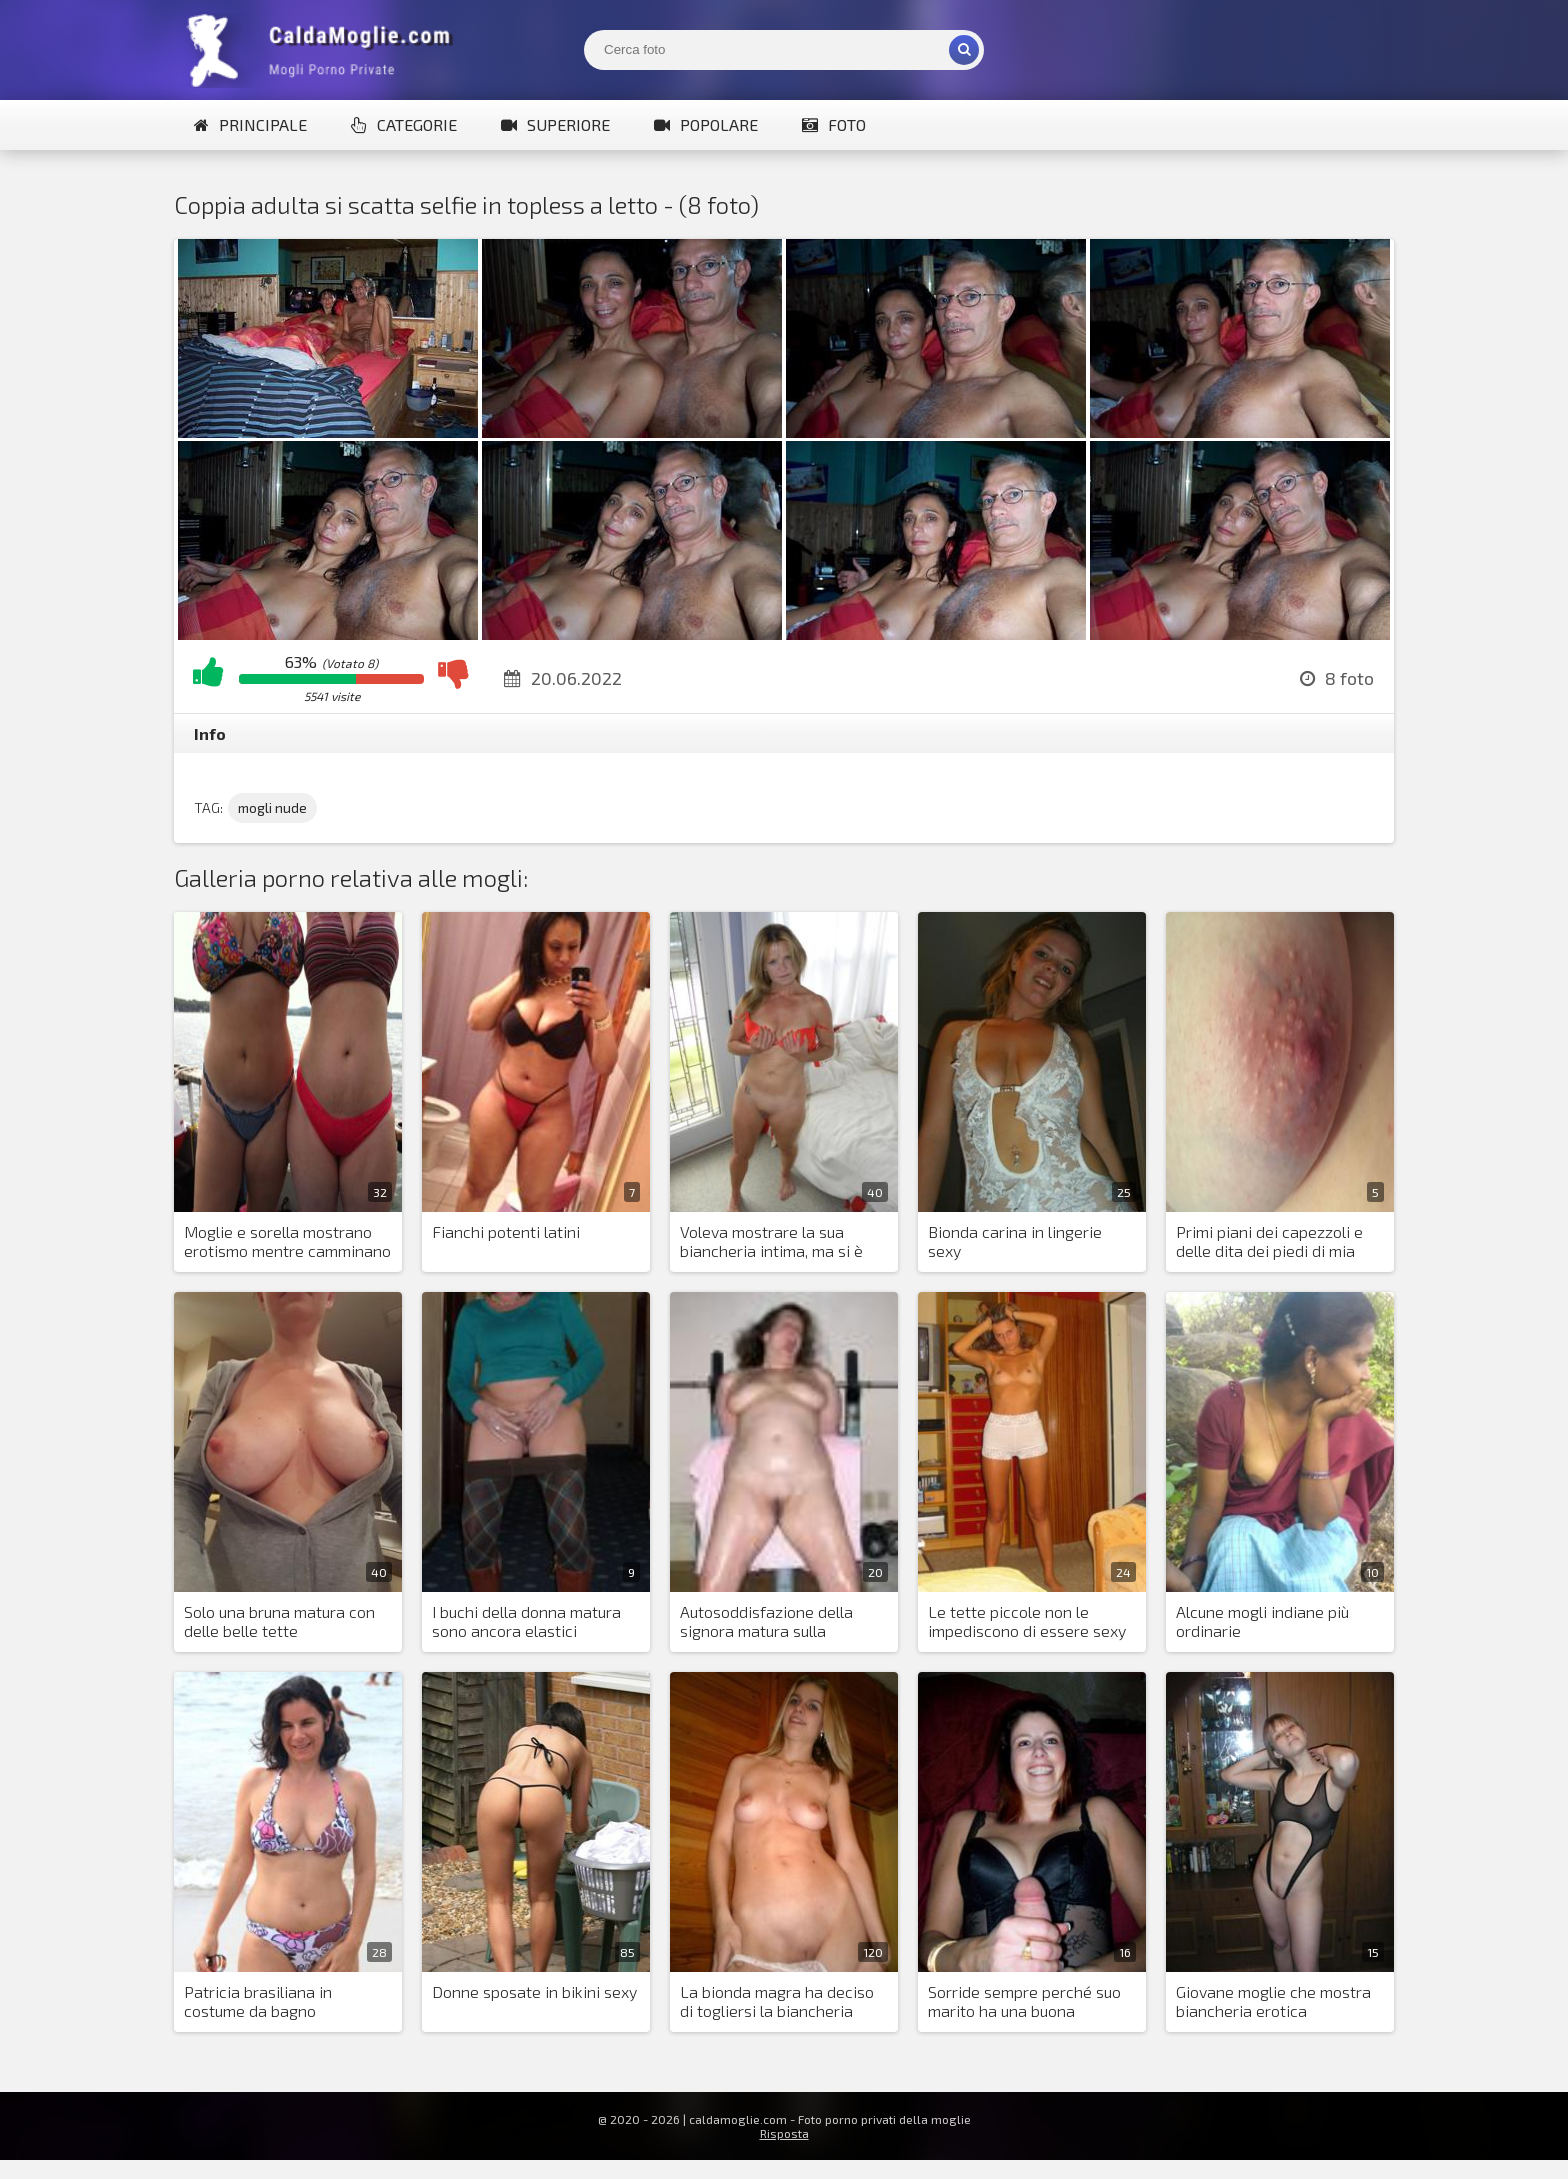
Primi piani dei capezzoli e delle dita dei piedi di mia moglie (1269, 1242)
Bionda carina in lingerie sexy (1015, 1241)
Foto (834, 124)
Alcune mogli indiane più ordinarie (1262, 1621)
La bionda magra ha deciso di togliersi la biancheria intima (777, 2002)
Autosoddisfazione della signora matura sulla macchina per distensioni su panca (780, 1622)
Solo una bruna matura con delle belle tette (279, 1621)
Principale (250, 124)
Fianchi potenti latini (506, 1231)
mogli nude (272, 807)
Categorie (404, 124)
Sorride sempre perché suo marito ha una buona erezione (1024, 2002)
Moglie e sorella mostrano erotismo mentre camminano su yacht (287, 1242)
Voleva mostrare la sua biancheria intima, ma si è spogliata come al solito (771, 1242)
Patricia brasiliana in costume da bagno (258, 2001)
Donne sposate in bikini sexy (534, 1991)
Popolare (706, 124)
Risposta (784, 2133)
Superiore (555, 124)
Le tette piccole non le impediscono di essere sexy (1027, 1621)
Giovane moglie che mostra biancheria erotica (1273, 2001)
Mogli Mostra (324, 50)
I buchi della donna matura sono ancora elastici (526, 1621)
